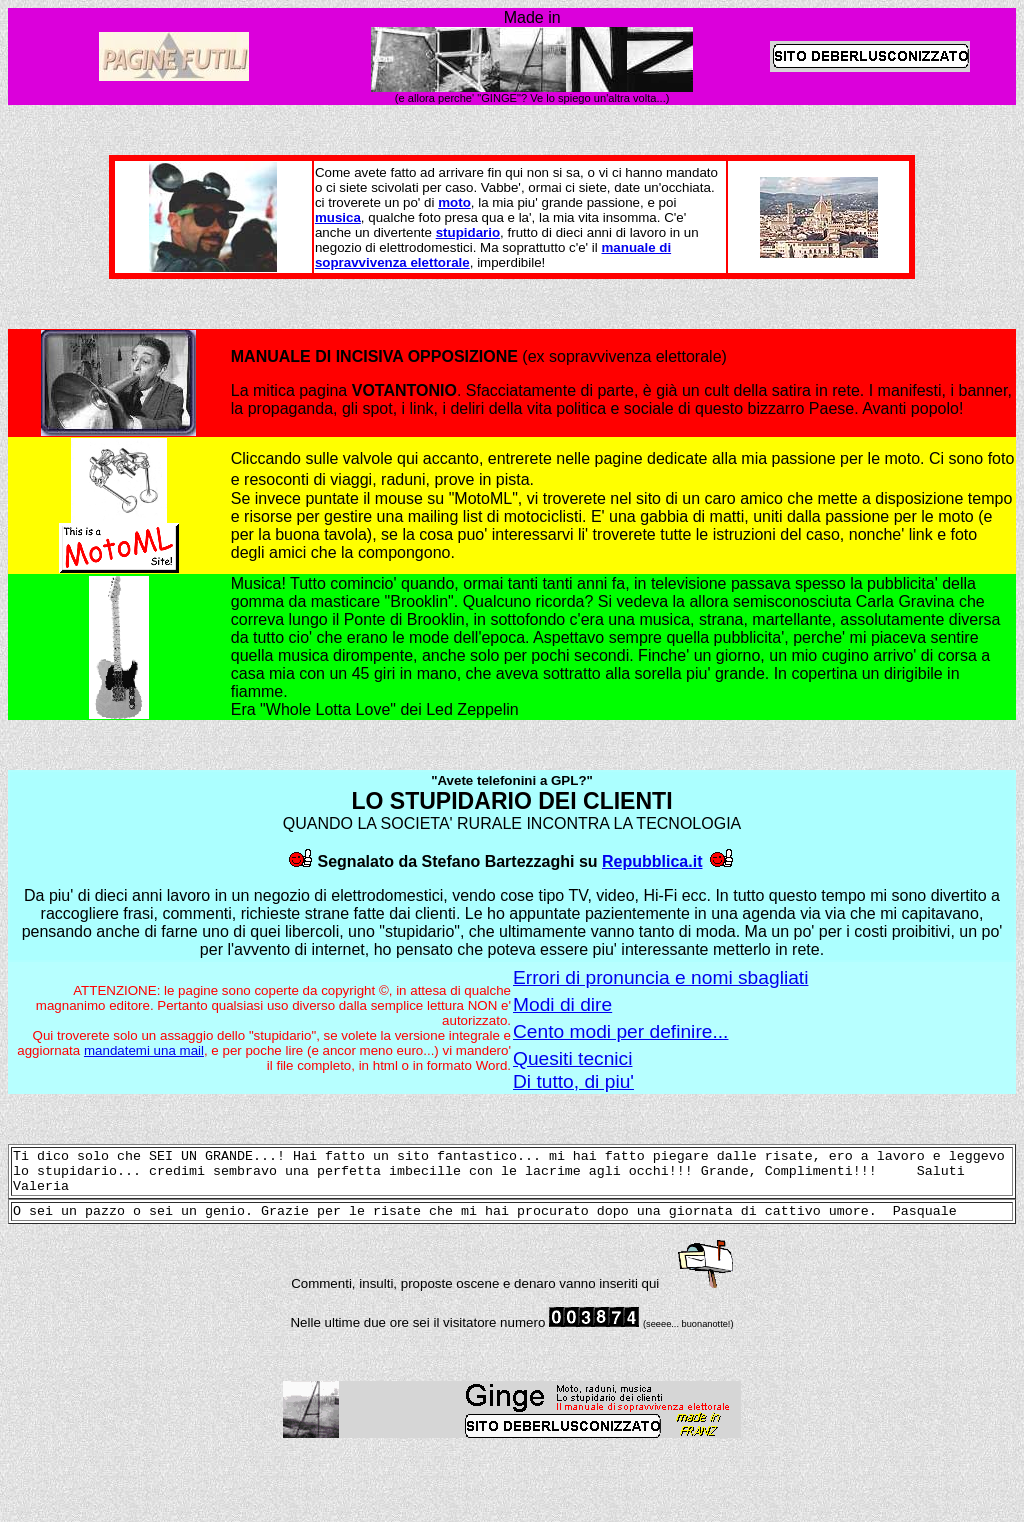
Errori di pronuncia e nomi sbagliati (660, 977)
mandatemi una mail (144, 1050)
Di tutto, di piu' (573, 1081)
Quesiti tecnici (572, 1058)
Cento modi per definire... (620, 1031)
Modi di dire (562, 1004)
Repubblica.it (652, 861)
